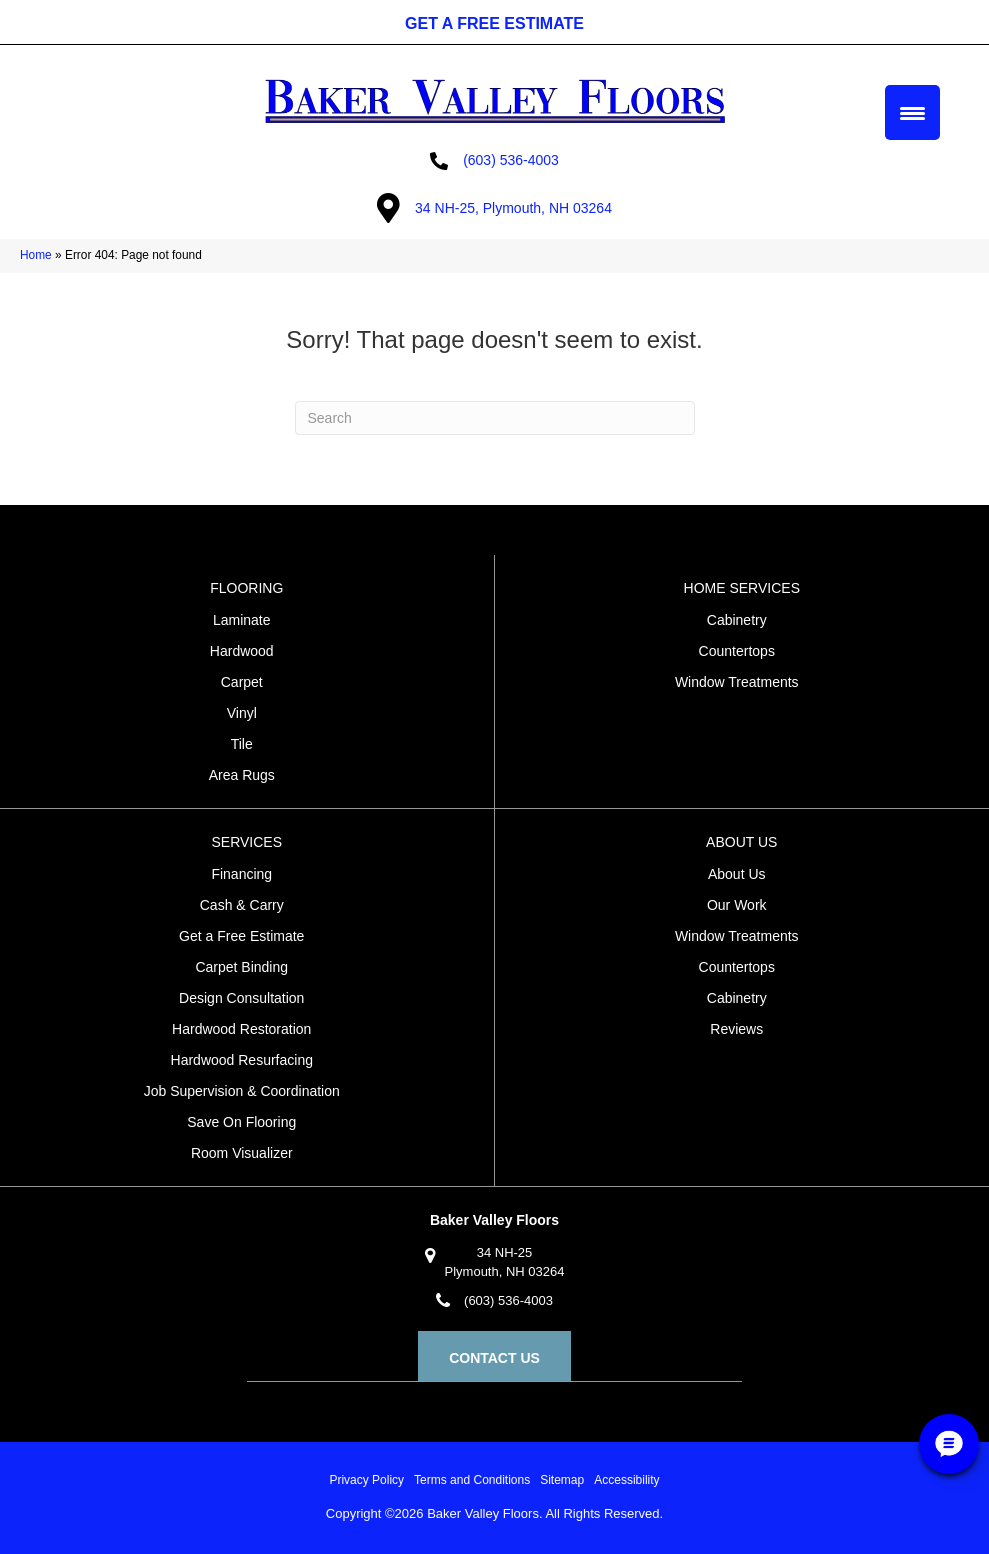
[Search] (495, 418)
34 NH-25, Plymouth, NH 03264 (513, 208)
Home (36, 255)
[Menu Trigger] (912, 112)
